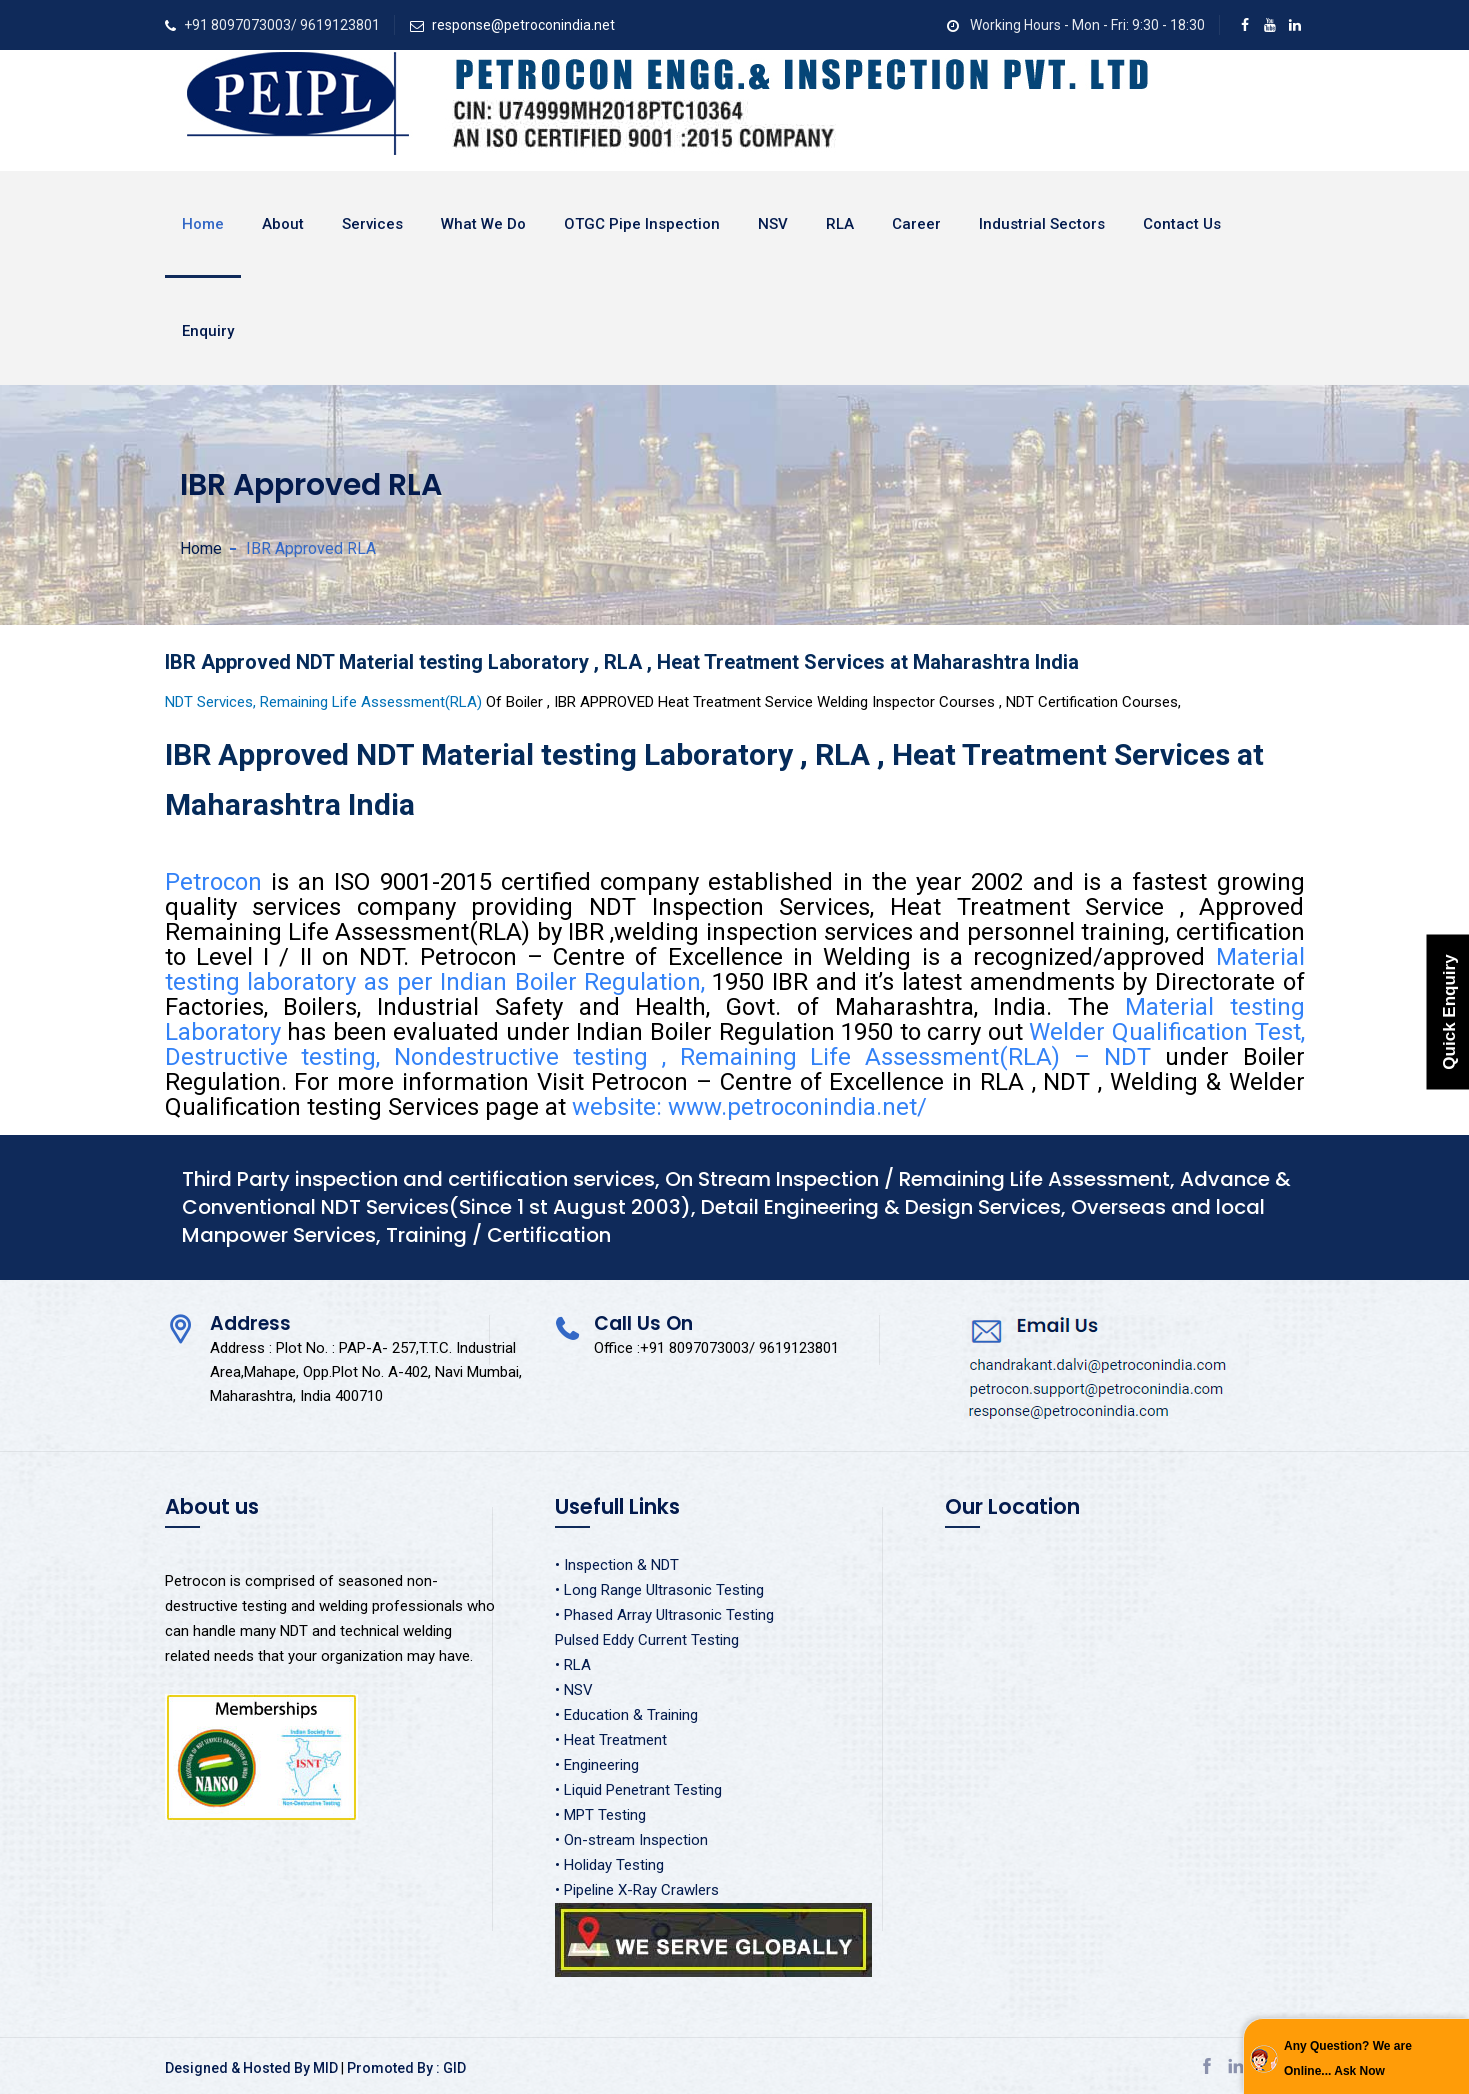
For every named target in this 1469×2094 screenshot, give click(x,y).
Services (372, 224)
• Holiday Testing (609, 1865)
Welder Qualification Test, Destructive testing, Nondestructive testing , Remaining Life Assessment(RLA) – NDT (735, 1044)
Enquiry (208, 331)
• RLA (573, 1665)
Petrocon (218, 882)
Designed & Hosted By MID (251, 2068)
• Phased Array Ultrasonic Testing (664, 1615)
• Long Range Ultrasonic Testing (659, 1590)
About (283, 224)
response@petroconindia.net (523, 25)
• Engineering (597, 1765)
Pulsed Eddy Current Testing (647, 1640)
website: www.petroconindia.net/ (749, 1107)
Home (203, 224)
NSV (773, 224)
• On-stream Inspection (631, 1840)
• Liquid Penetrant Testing (638, 1790)
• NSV (574, 1690)
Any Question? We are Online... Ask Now (1348, 2058)
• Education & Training (626, 1715)
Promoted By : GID (406, 2068)
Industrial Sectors (1042, 224)
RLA (840, 224)
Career (916, 224)
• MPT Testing (600, 1815)
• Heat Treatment (611, 1740)
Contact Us (1182, 224)
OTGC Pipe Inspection (642, 224)
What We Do (483, 224)
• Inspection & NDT (617, 1565)
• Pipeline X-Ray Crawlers (637, 1890)
